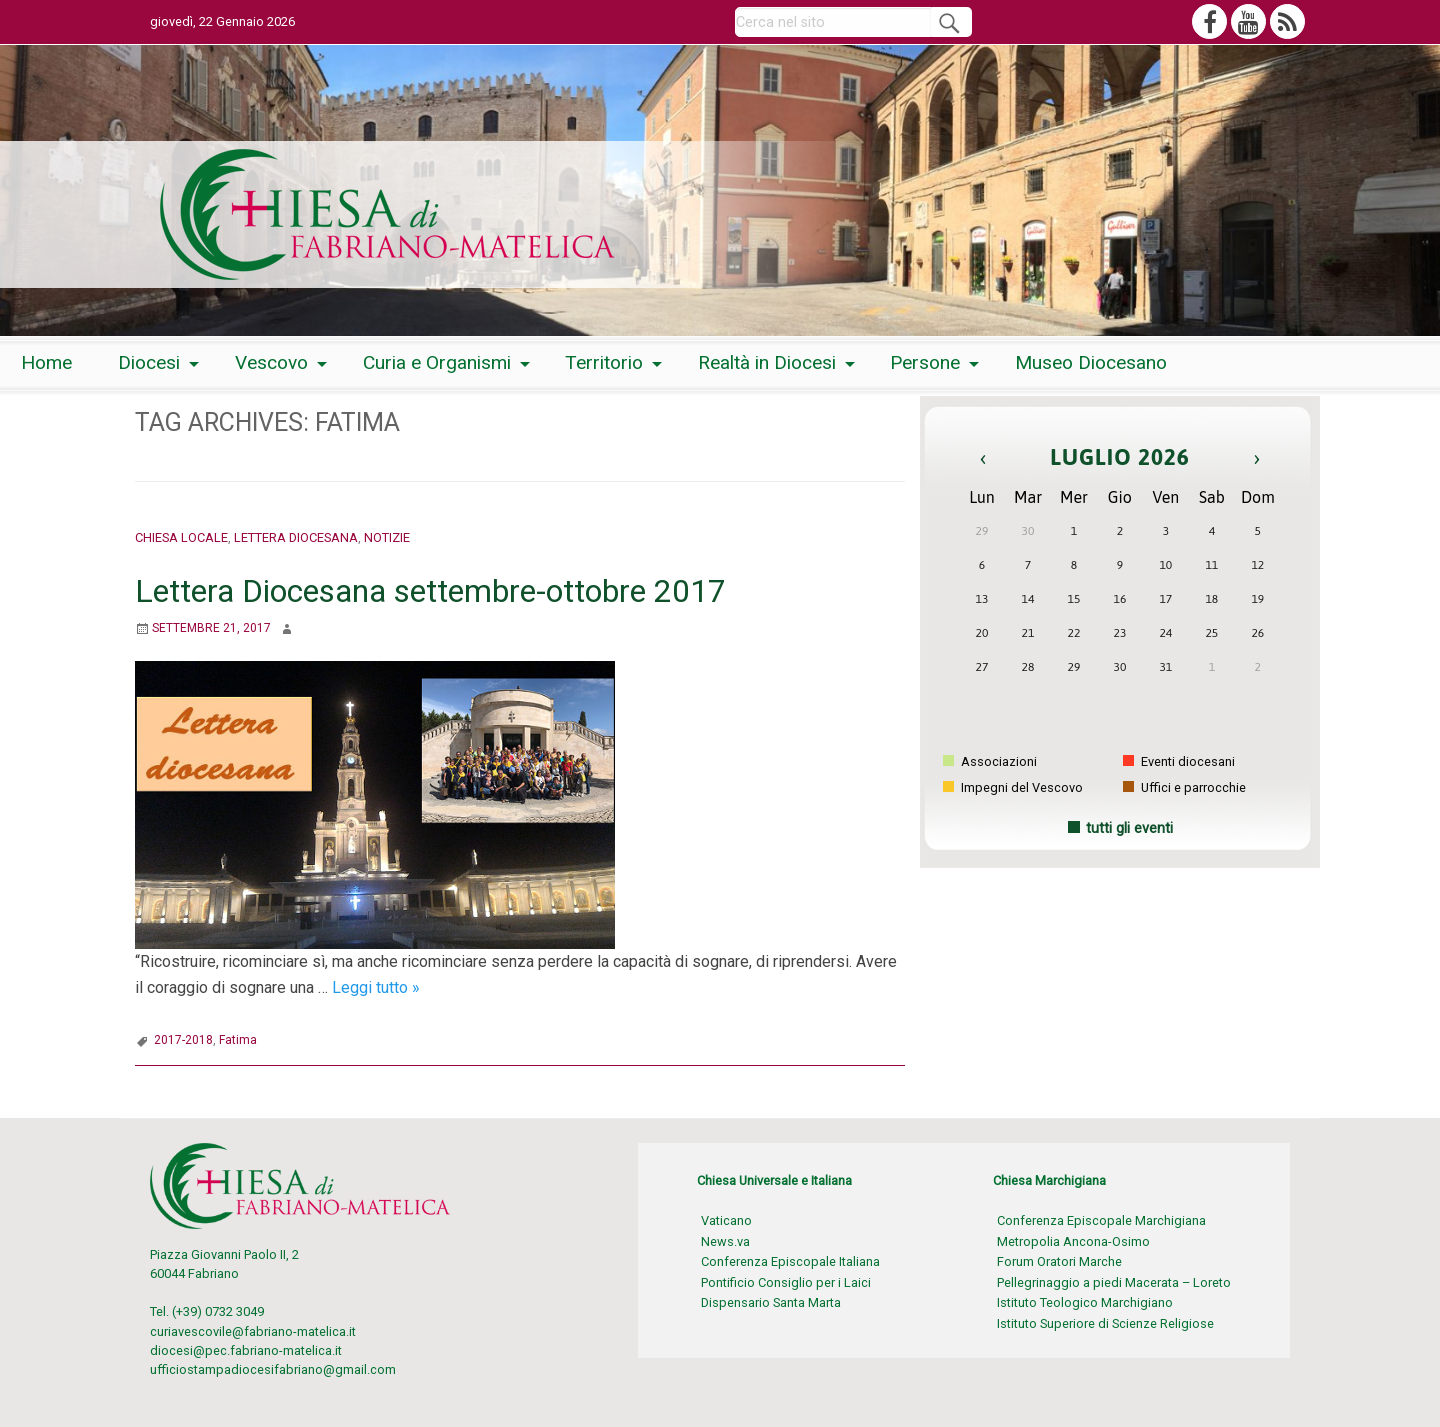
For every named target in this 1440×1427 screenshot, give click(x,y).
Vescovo (271, 362)
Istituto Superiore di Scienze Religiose (1105, 1323)
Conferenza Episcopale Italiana (790, 1261)
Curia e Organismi (437, 362)
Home (46, 362)
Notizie (387, 537)
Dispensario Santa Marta (771, 1302)
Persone (925, 362)
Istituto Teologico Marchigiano (1085, 1302)
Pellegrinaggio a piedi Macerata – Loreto (1114, 1282)
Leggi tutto (376, 987)
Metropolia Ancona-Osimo (1073, 1241)
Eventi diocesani (1179, 761)
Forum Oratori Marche (1059, 1261)
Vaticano (726, 1220)
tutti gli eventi (1129, 828)
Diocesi (149, 362)
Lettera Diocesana (296, 537)
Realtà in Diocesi (767, 362)
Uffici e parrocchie (1184, 787)
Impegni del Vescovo (1013, 787)
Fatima (238, 1040)
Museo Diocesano (1091, 362)
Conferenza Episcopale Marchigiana (1101, 1220)
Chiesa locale (181, 537)
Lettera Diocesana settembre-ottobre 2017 (430, 591)
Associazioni (990, 761)
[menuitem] (46, 363)
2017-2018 (183, 1040)
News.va (725, 1241)
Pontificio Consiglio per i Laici (786, 1282)
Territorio (604, 362)
